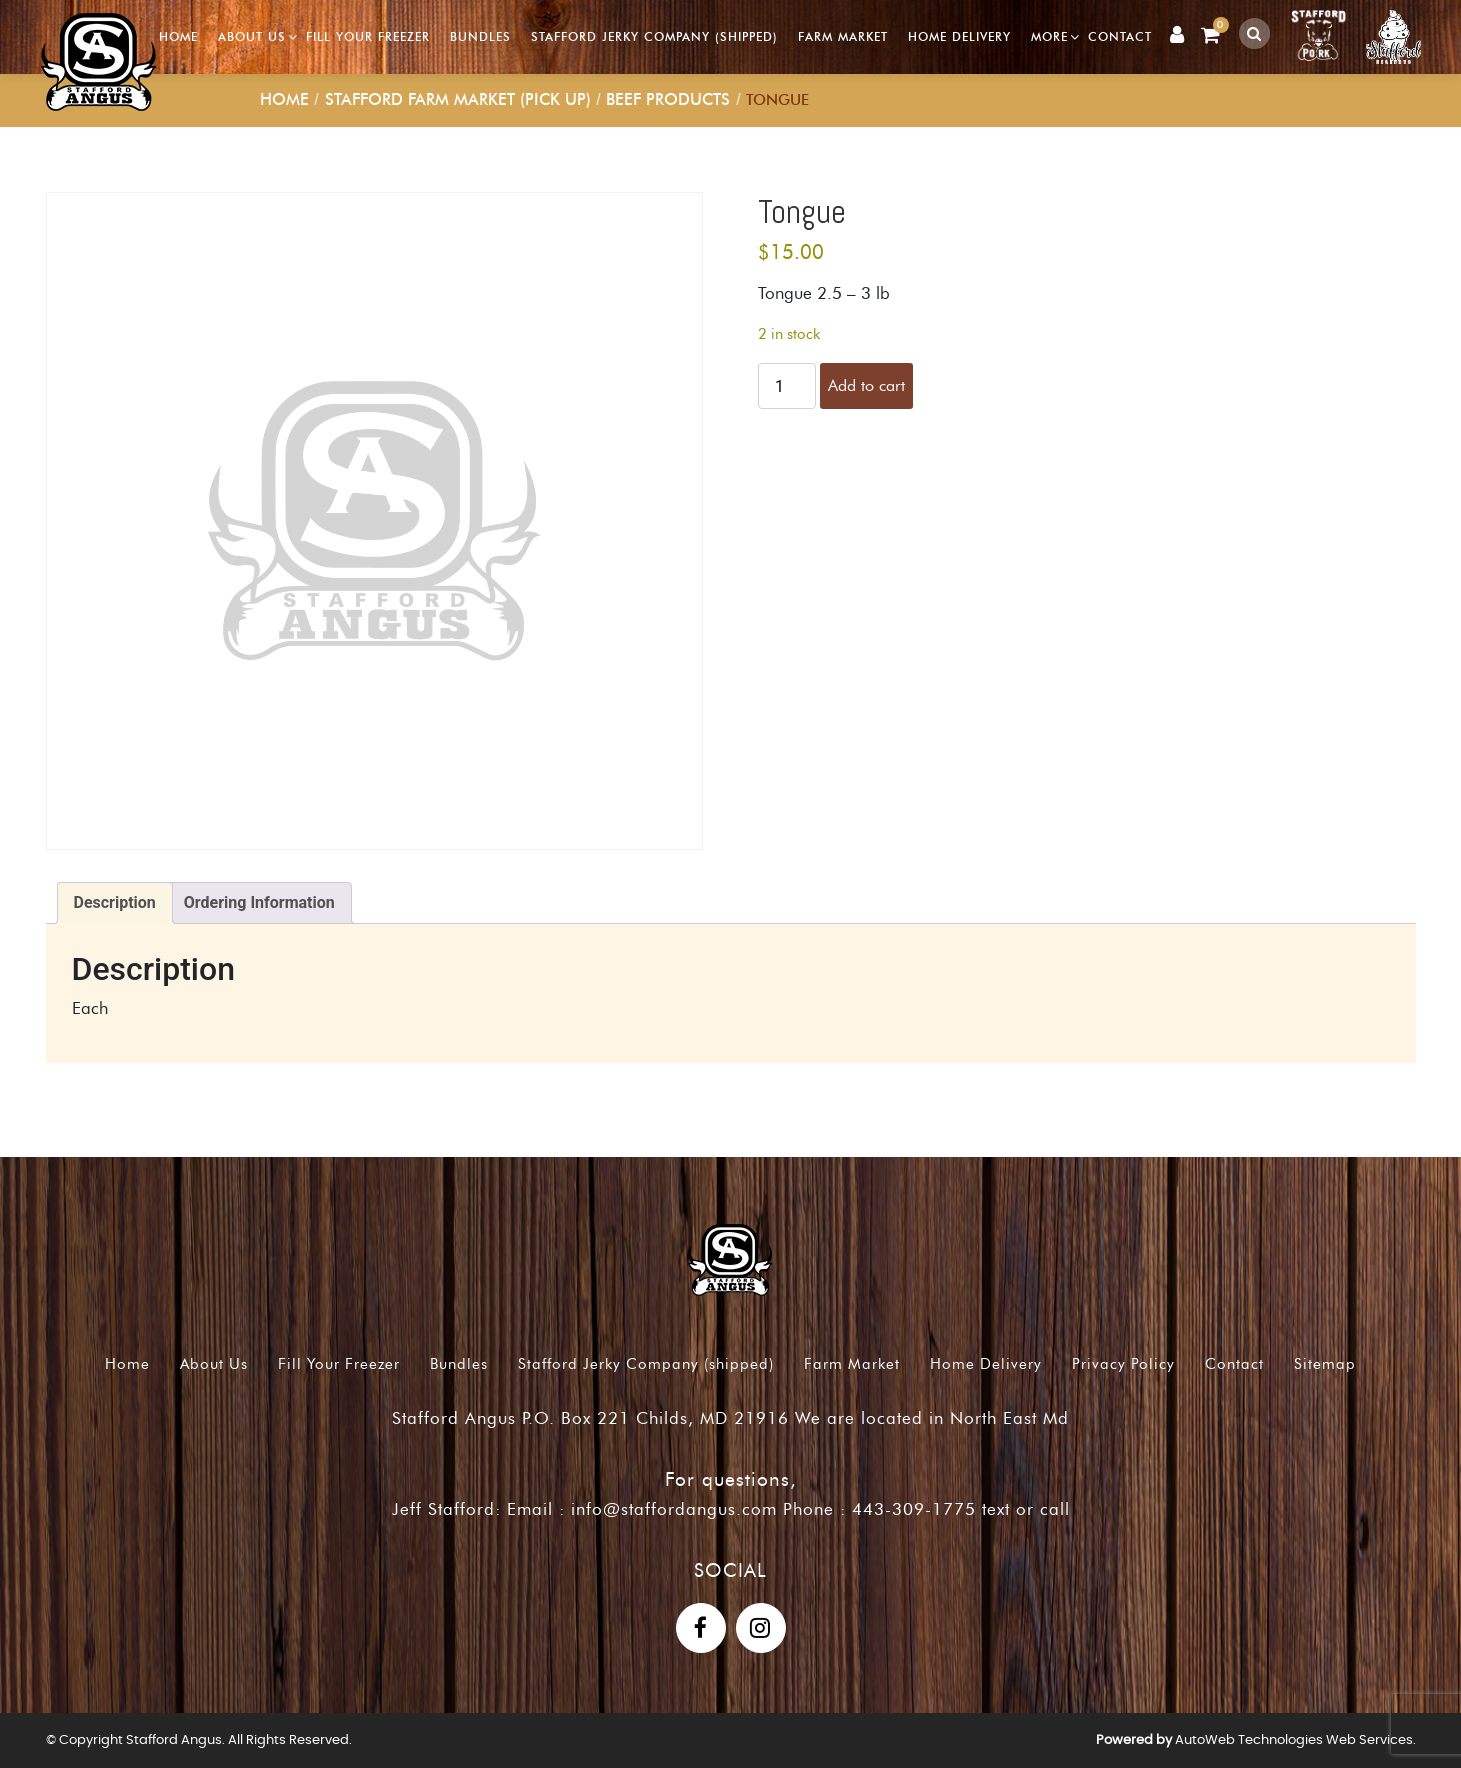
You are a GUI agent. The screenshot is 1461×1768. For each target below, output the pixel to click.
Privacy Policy (1123, 1364)
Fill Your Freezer (369, 36)
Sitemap (1325, 1364)
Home (179, 36)
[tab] (115, 903)
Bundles (481, 36)
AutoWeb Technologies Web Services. (1295, 1740)
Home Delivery (960, 36)
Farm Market (844, 36)
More (1050, 36)
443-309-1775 (914, 1509)
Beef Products (668, 99)
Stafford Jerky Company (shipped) (655, 36)
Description (115, 902)
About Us (253, 36)
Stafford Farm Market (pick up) (458, 99)
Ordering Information (259, 902)
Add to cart (866, 385)
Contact (1121, 36)
